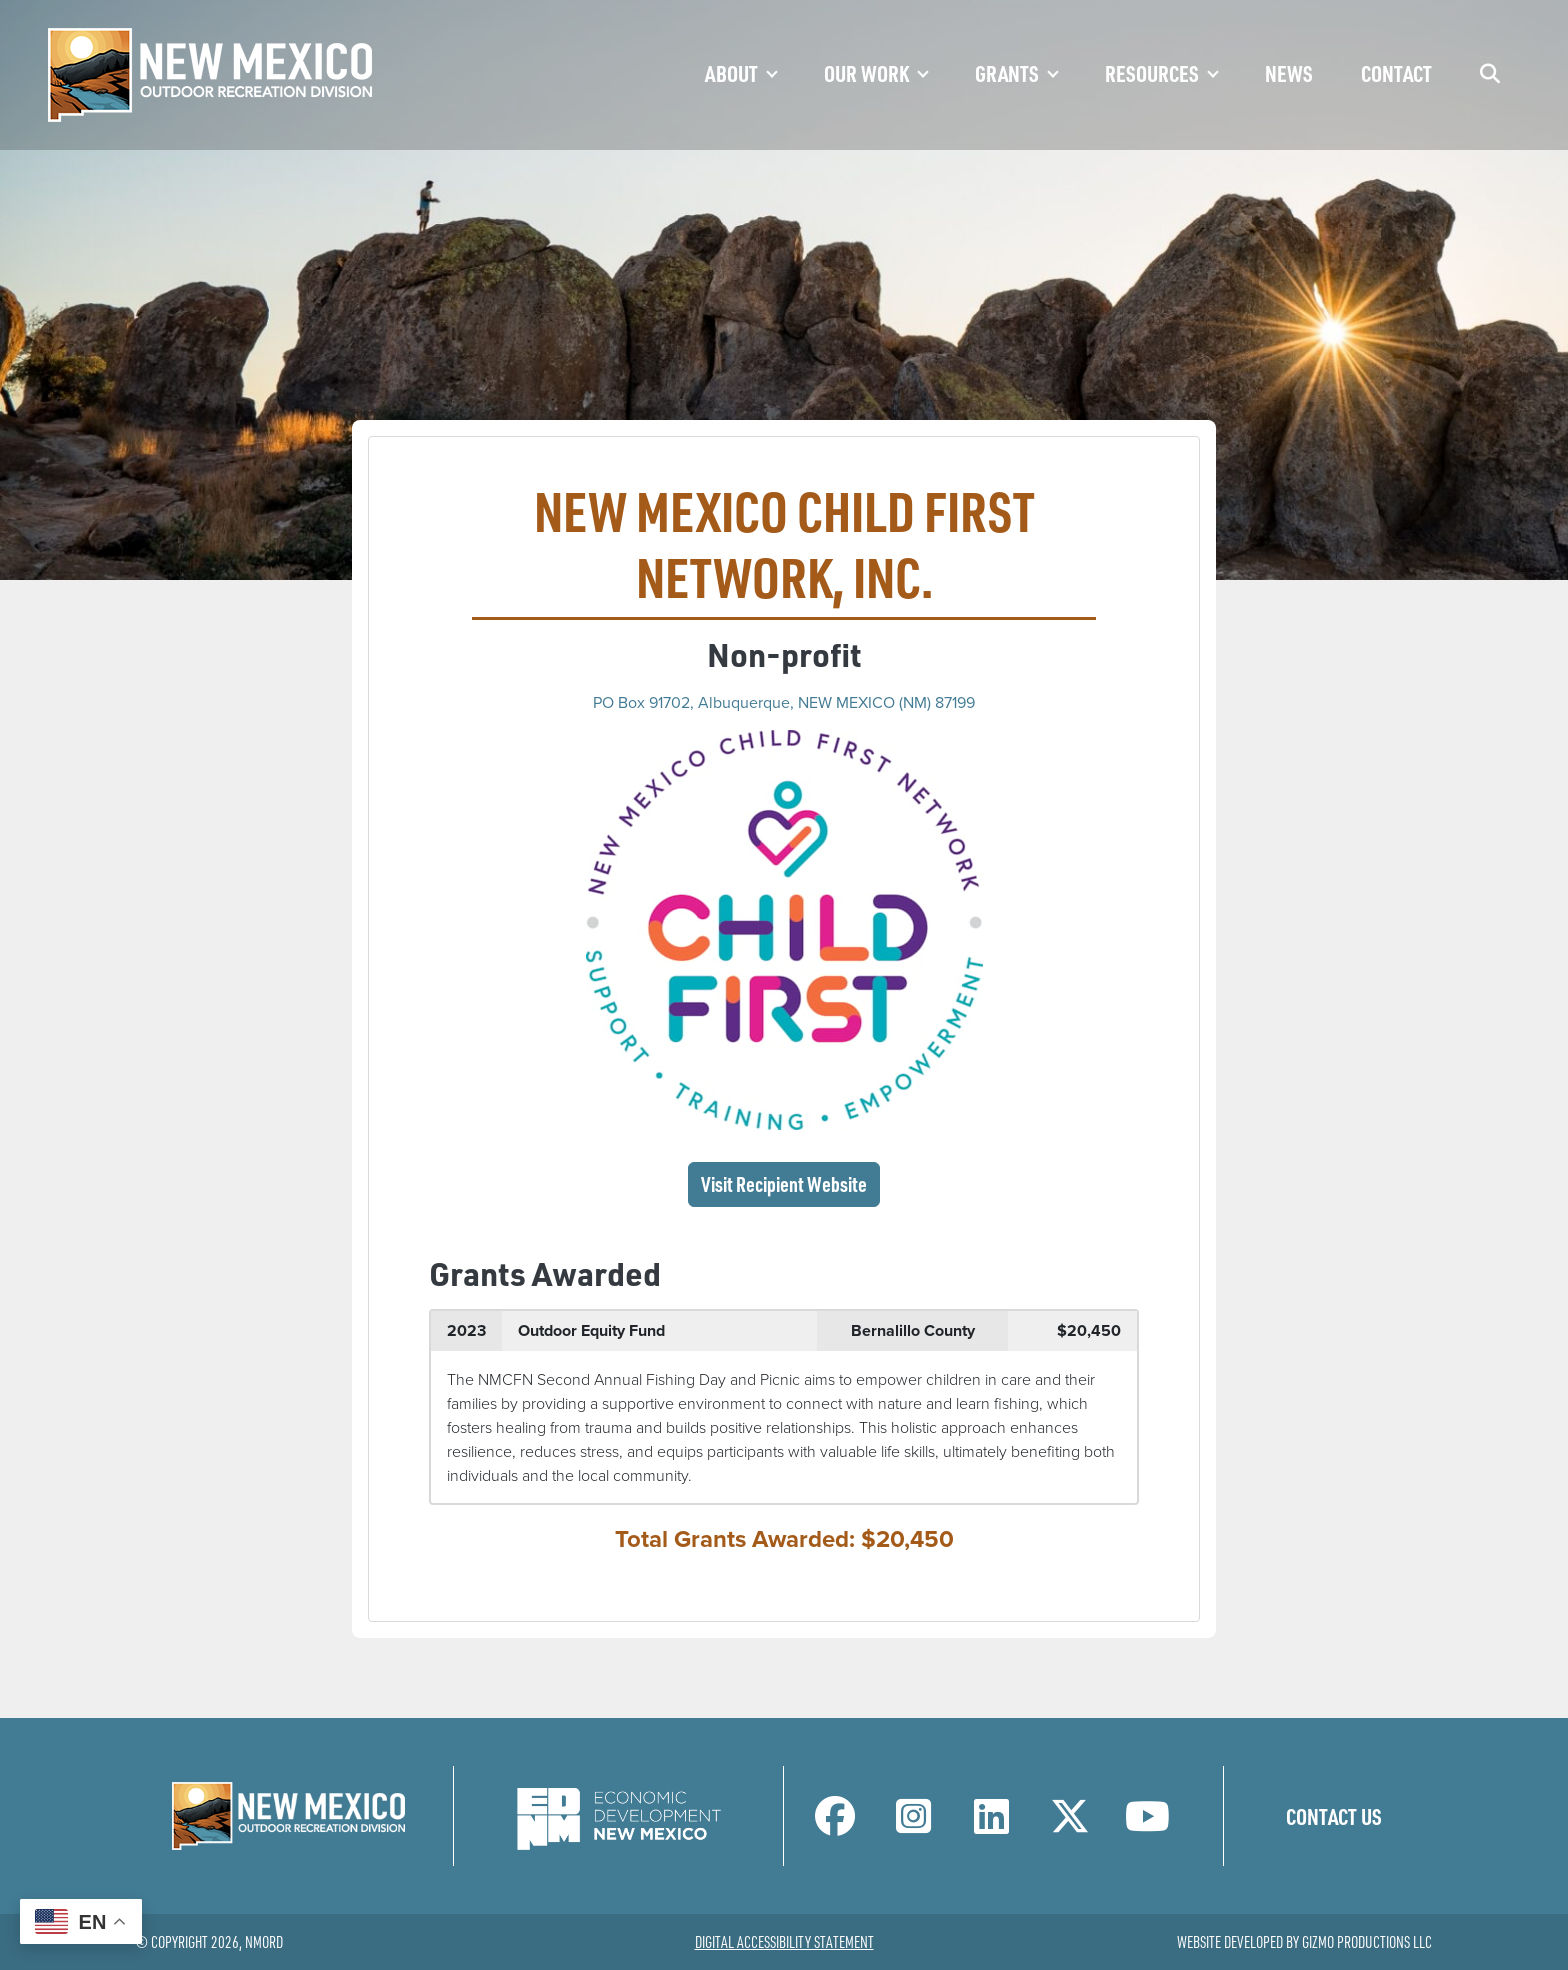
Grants (1007, 73)
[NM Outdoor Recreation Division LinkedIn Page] (991, 1825)
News (1289, 73)
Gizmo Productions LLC (1367, 1942)
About (731, 73)
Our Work (866, 73)
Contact (1396, 73)
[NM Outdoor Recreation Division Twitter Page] (1070, 1825)
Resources (1152, 73)
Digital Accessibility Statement (784, 1942)
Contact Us (1334, 1816)
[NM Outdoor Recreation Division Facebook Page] (835, 1825)
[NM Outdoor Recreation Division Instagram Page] (913, 1825)
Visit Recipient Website (790, 1182)
